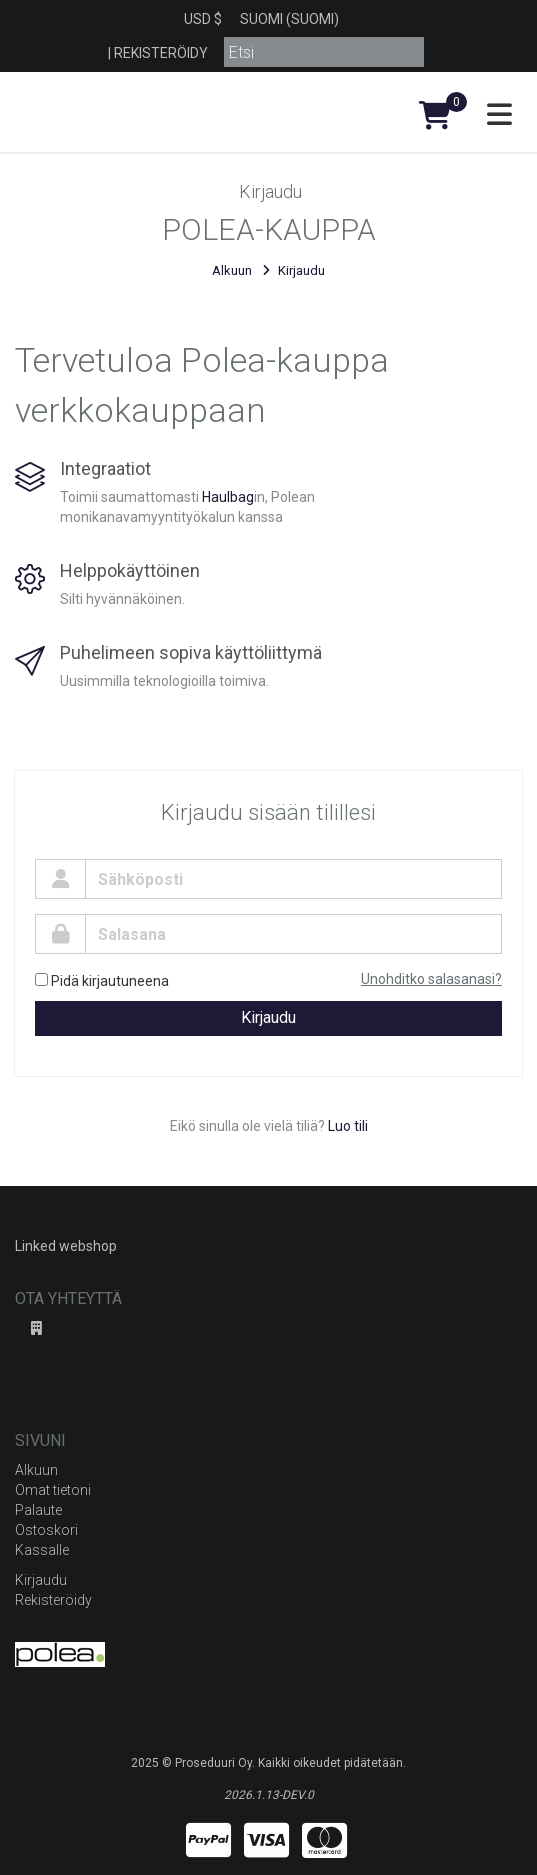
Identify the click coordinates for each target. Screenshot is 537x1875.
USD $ (203, 19)
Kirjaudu (268, 1017)
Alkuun (232, 270)
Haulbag (228, 497)
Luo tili (348, 1126)
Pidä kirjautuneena (102, 981)
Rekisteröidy (161, 53)
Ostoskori (46, 1530)
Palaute (38, 1510)
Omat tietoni (53, 1490)
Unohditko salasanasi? (431, 979)
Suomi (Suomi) (289, 19)
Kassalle (42, 1550)
